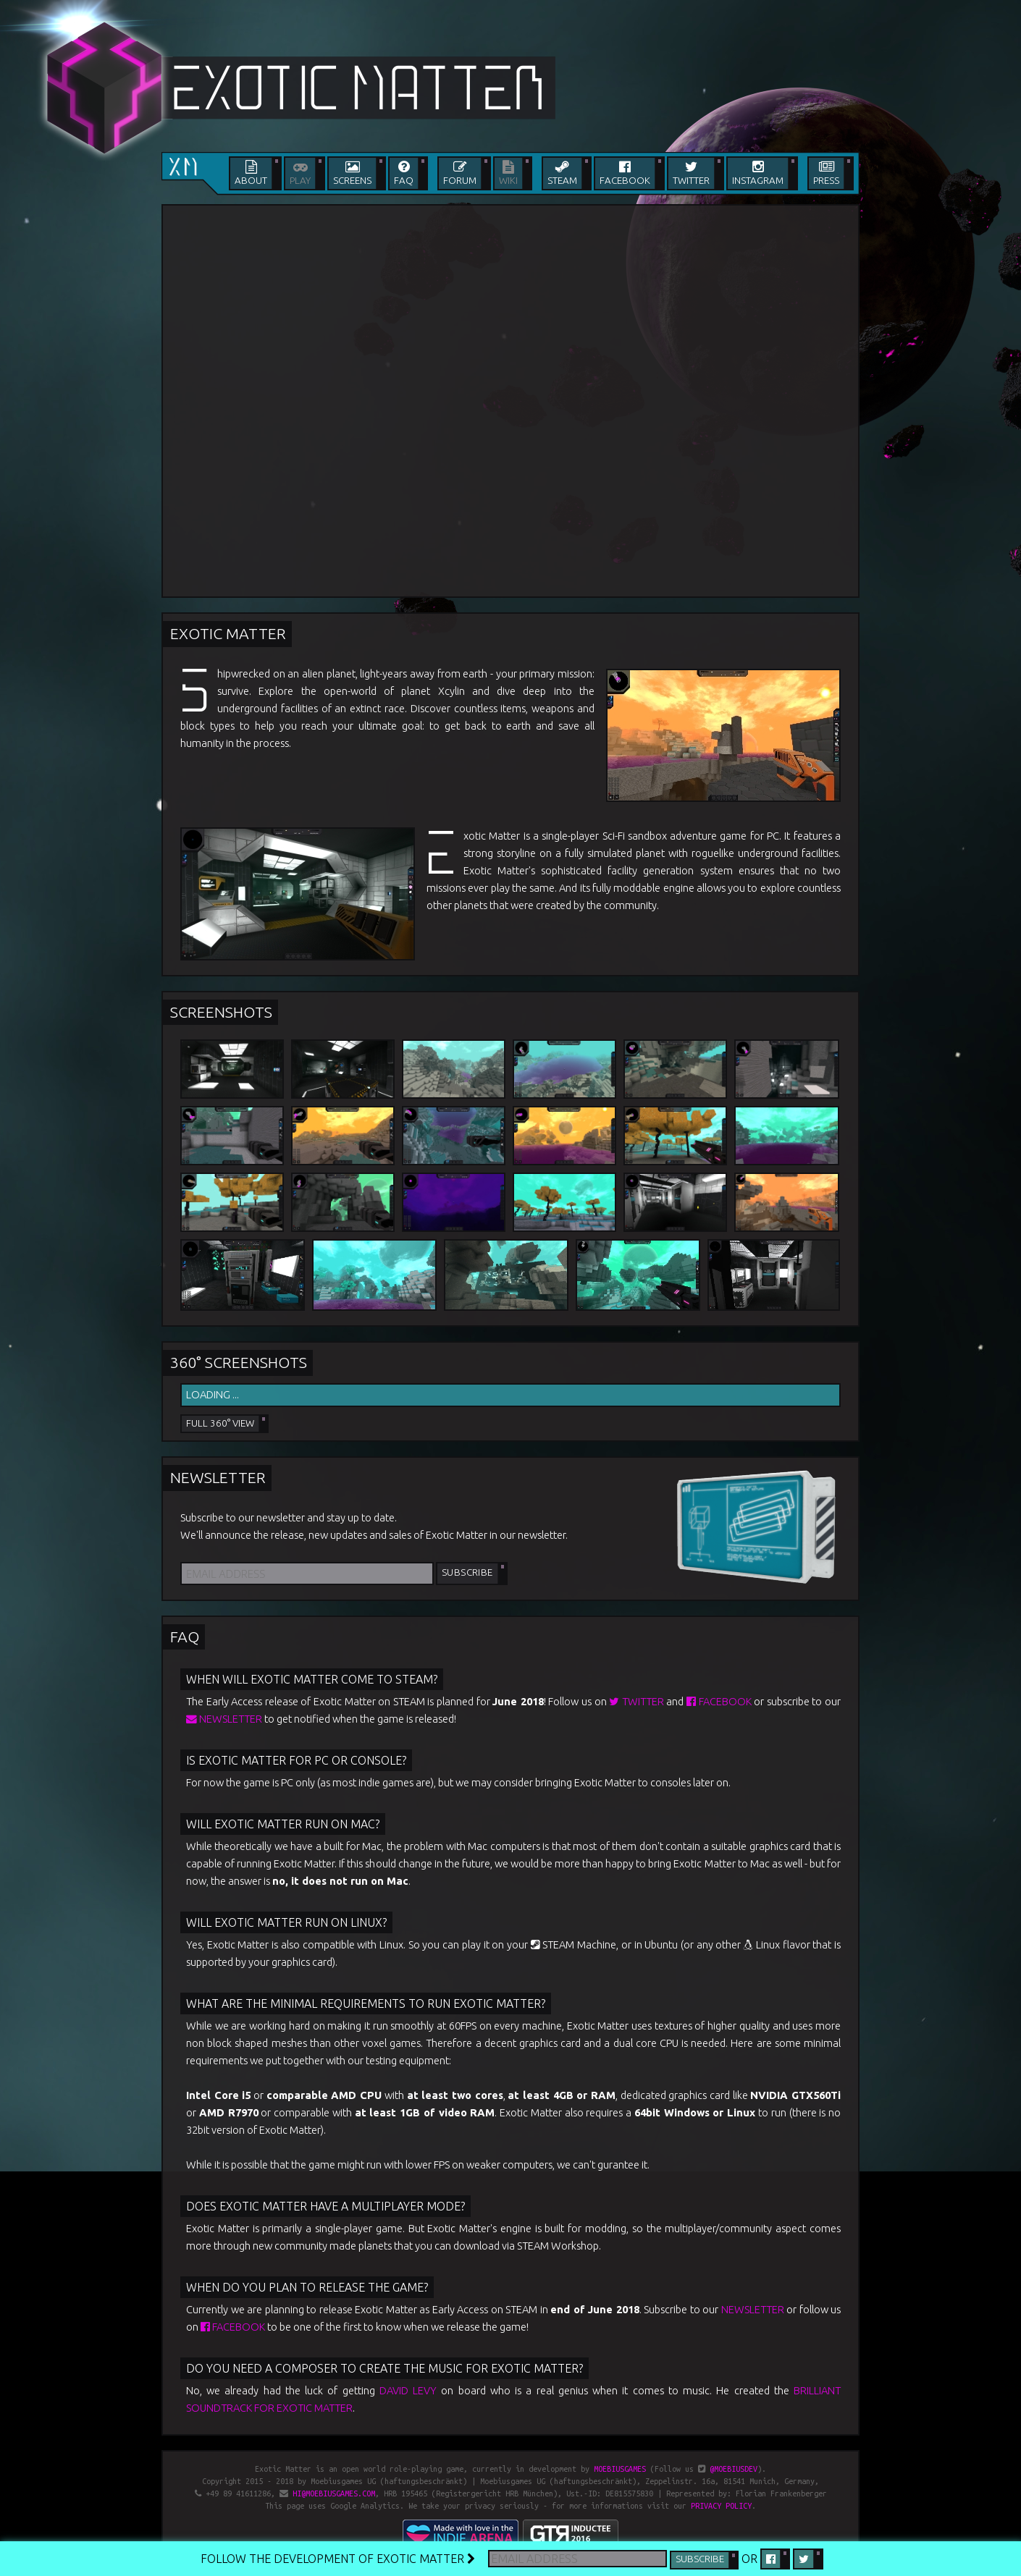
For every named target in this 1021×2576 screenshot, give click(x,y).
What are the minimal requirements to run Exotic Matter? (365, 2003)
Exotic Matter (228, 633)
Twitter (636, 1701)
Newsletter (218, 1477)
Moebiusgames (620, 2469)
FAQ (184, 1636)
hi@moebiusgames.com (334, 2493)
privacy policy (721, 2505)
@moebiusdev (733, 2469)
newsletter (224, 1719)
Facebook (719, 1701)
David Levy (408, 2390)
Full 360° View (220, 1423)
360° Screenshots (238, 1362)
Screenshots (221, 1012)
